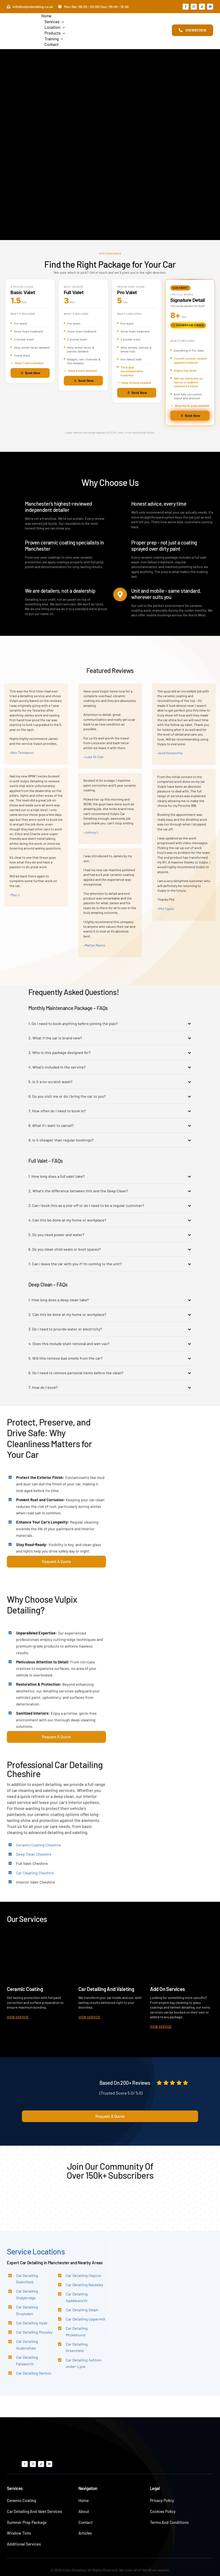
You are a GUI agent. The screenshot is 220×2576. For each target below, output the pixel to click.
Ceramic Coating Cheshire (38, 1845)
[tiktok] (202, 7)
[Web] (79, 2189)
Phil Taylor (166, 909)
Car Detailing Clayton (83, 2275)
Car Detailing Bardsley (84, 2284)
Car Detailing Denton (33, 2373)
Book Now (30, 373)
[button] (110, 1023)
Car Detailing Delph (82, 2309)
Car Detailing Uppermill (85, 2319)
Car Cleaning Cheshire (35, 1872)
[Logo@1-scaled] (24, 2439)
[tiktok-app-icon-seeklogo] (143, 2192)
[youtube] (210, 7)
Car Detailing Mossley (34, 2332)
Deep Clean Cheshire (34, 1854)
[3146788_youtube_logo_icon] (113, 2189)
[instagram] (194, 7)
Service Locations (36, 2251)
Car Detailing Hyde (31, 2323)
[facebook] (186, 7)
